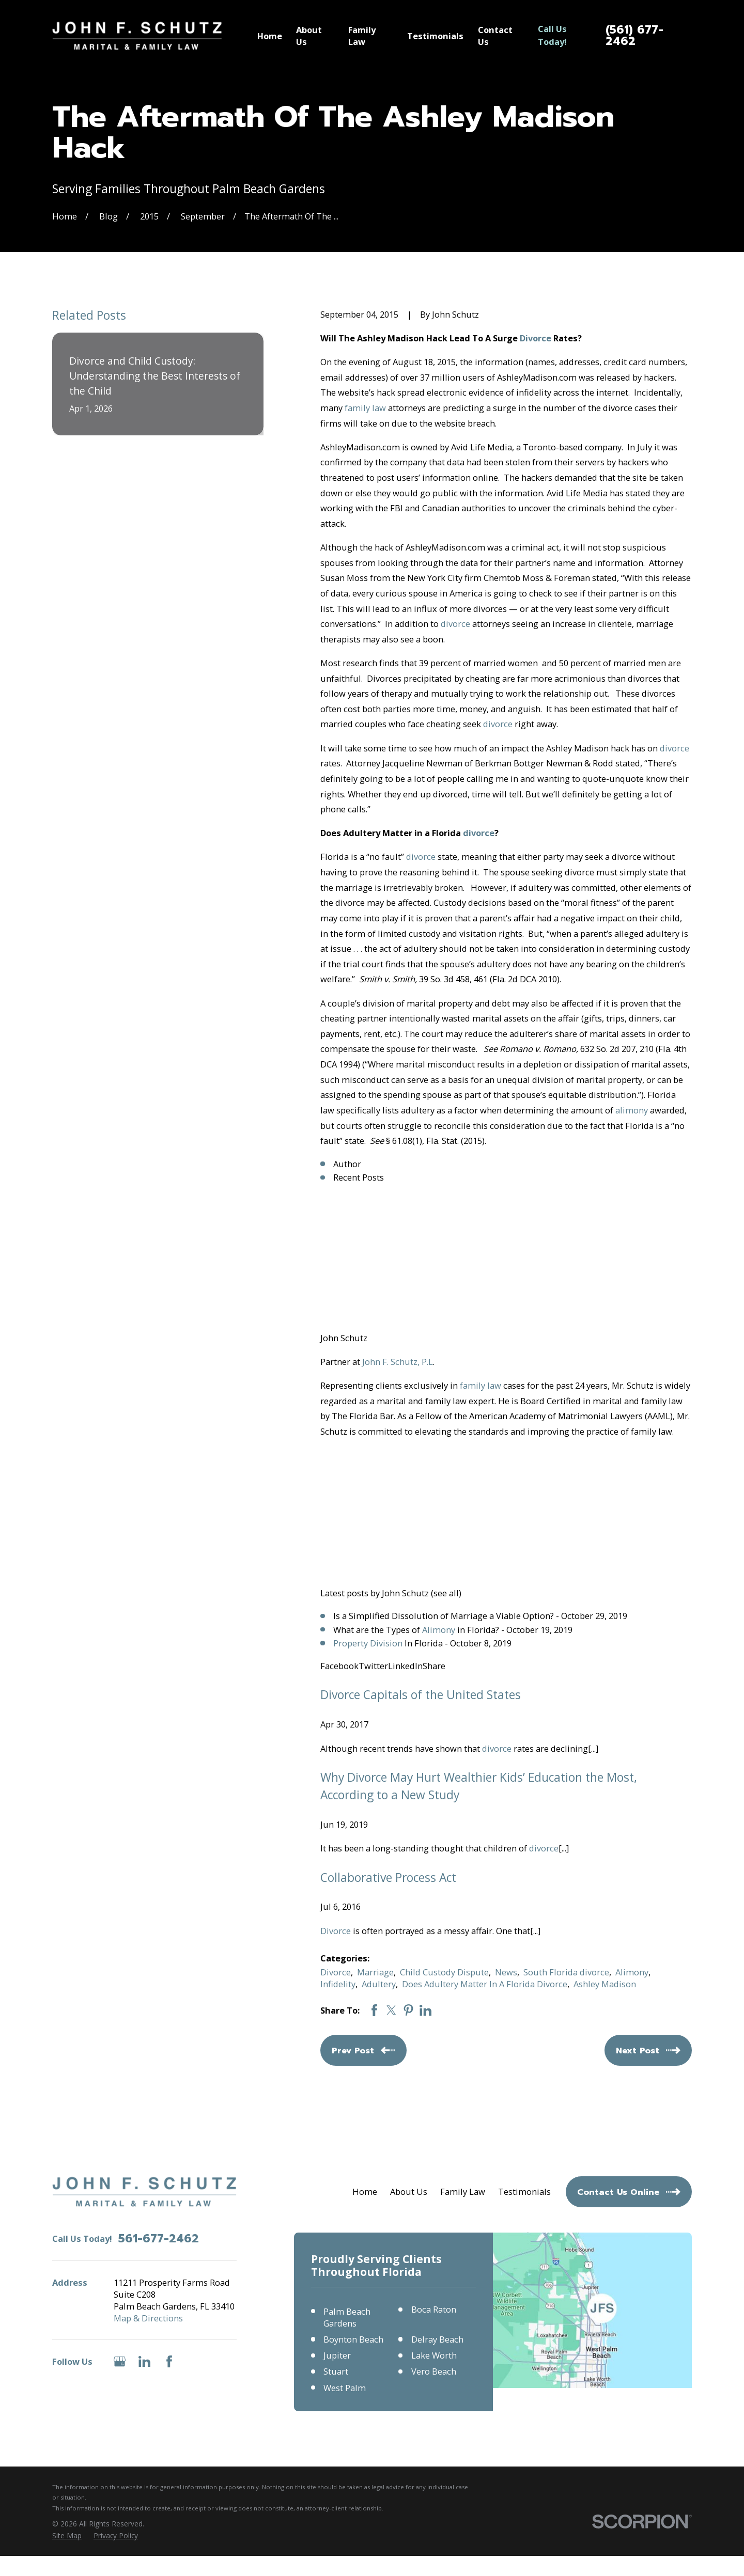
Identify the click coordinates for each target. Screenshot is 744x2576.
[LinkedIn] (144, 2361)
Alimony (438, 1630)
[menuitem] (67, 2535)
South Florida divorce (566, 1972)
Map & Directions (148, 2318)
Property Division (367, 1643)
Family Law (462, 2191)
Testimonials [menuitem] (435, 36)
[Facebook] (169, 2361)
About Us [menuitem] (309, 36)
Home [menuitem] (269, 36)
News (506, 1972)
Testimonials (524, 2191)
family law (365, 408)
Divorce (535, 338)
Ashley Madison (605, 1984)
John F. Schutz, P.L (397, 1362)
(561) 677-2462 (634, 35)
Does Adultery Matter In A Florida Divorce (484, 1984)
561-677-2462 (158, 2238)
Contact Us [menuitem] (495, 36)
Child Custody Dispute (444, 1972)
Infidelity (337, 1984)
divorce (455, 624)
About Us (408, 2191)
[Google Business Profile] (120, 2361)
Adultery (379, 1984)
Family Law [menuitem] (362, 36)
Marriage (375, 1972)
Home (364, 2191)
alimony (631, 1110)
